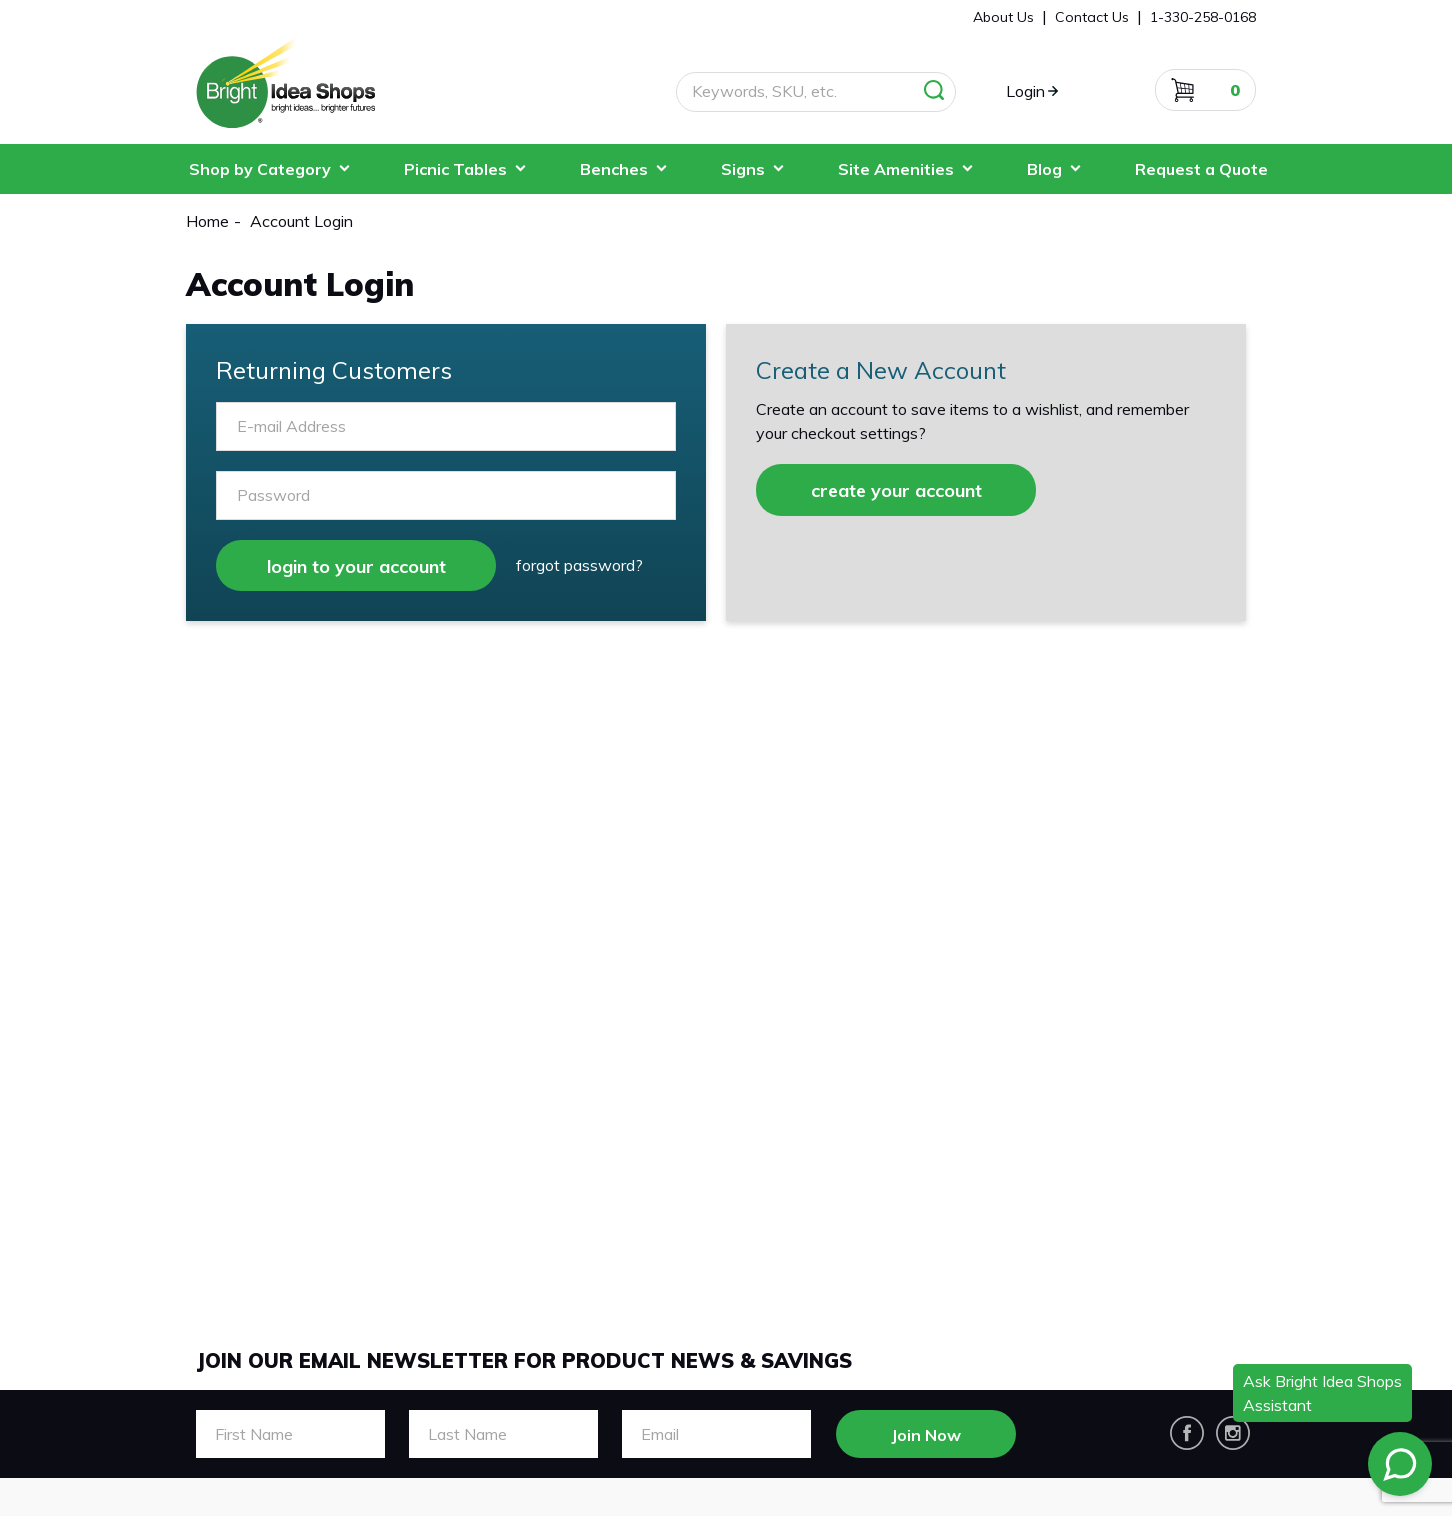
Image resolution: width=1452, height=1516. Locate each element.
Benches (614, 169)
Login (1025, 91)
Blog (1044, 169)
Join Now (926, 1435)
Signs (743, 169)
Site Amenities (896, 169)
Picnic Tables (455, 169)
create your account (896, 490)
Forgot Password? (579, 565)
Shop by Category (260, 169)
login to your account (356, 566)
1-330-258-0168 (1203, 17)
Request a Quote (1201, 169)
